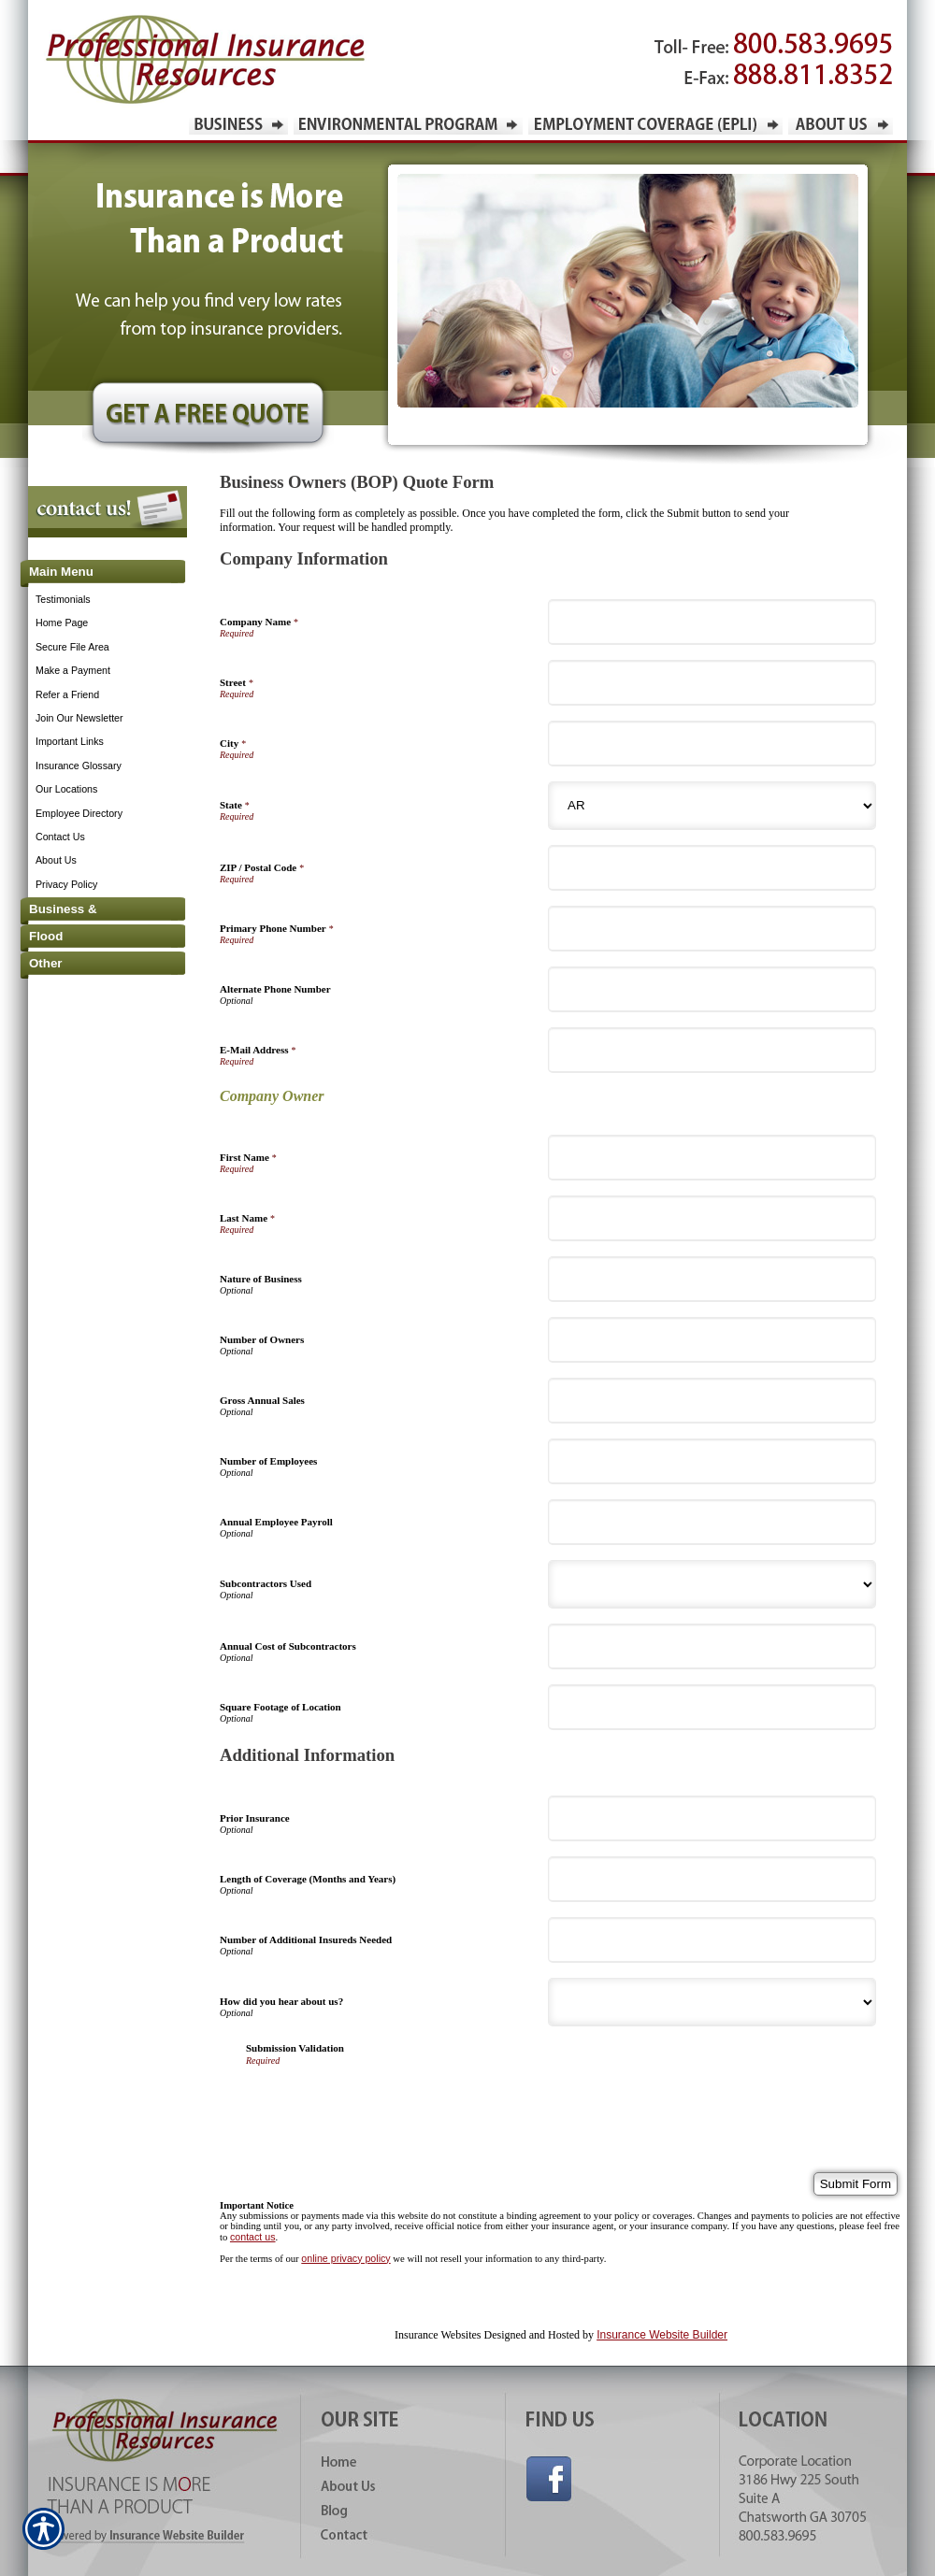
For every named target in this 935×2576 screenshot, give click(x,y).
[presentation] (388, 2102)
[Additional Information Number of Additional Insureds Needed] (712, 1940)
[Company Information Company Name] (712, 622)
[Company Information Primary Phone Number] (712, 929)
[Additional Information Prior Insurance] (712, 1818)
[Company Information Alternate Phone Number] (712, 989)
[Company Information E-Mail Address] (712, 1050)
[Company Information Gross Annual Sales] (712, 1401)
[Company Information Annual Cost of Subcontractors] (712, 1646)
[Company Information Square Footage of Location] (712, 1707)
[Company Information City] (712, 743)
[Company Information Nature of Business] (712, 1279)
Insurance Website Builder (662, 2334)
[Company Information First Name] (712, 1158)
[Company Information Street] (712, 683)
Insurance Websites (438, 2334)
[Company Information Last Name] (712, 1218)
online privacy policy (345, 2258)
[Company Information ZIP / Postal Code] (712, 868)
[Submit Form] (855, 2184)
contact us (253, 2236)
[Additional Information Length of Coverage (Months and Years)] (712, 1879)
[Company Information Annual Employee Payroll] (712, 1522)
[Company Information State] (712, 805)
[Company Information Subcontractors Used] (712, 1584)
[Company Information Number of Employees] (712, 1461)
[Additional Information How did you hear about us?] (712, 2002)
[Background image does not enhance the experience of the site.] (93, 573)
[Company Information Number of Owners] (712, 1340)
